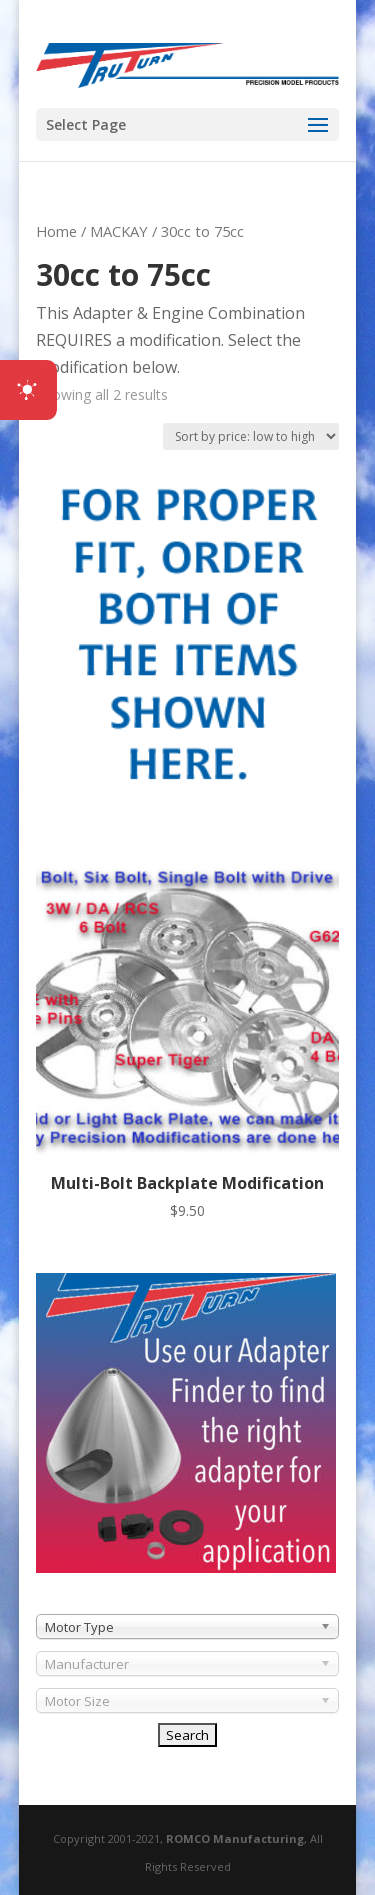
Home (56, 231)
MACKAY (119, 231)
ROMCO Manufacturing (235, 1838)
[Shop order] (251, 436)
